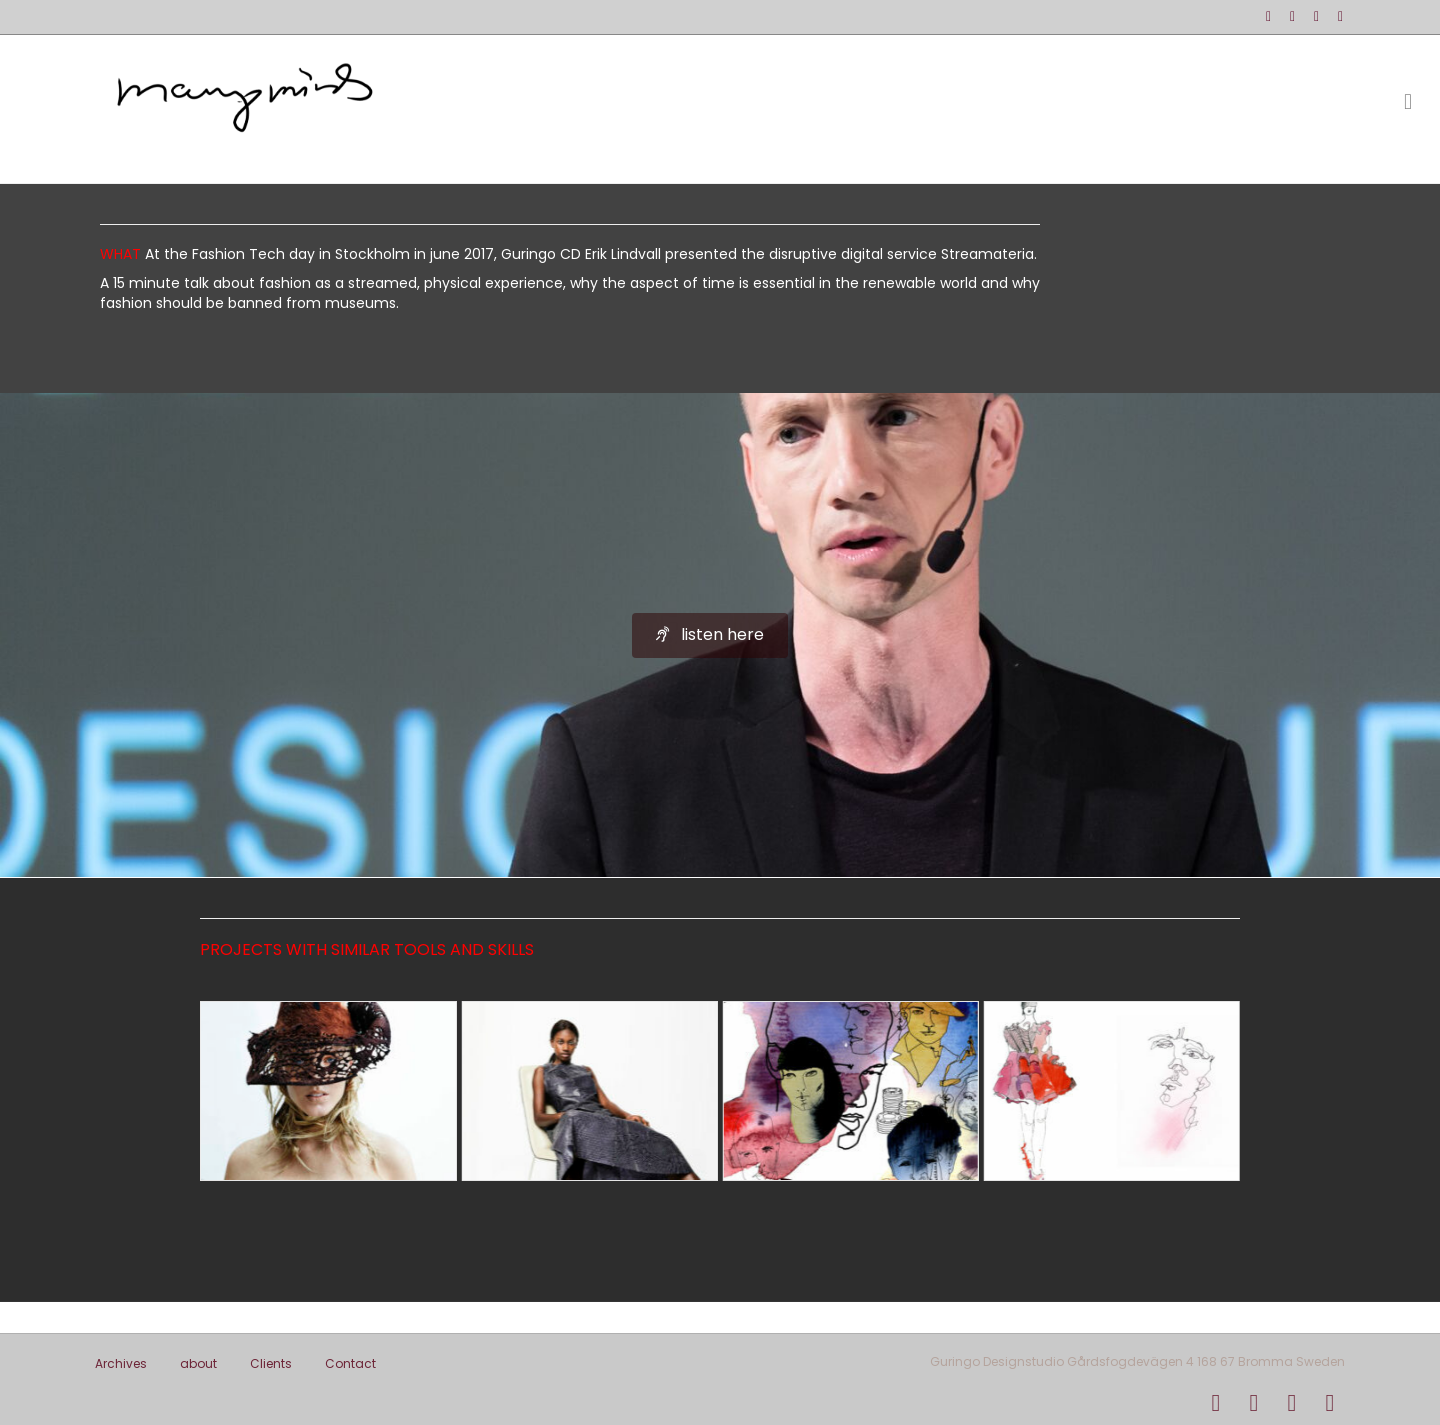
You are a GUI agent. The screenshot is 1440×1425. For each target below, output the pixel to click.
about (198, 1363)
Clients (271, 1363)
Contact (350, 1363)
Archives (121, 1363)
